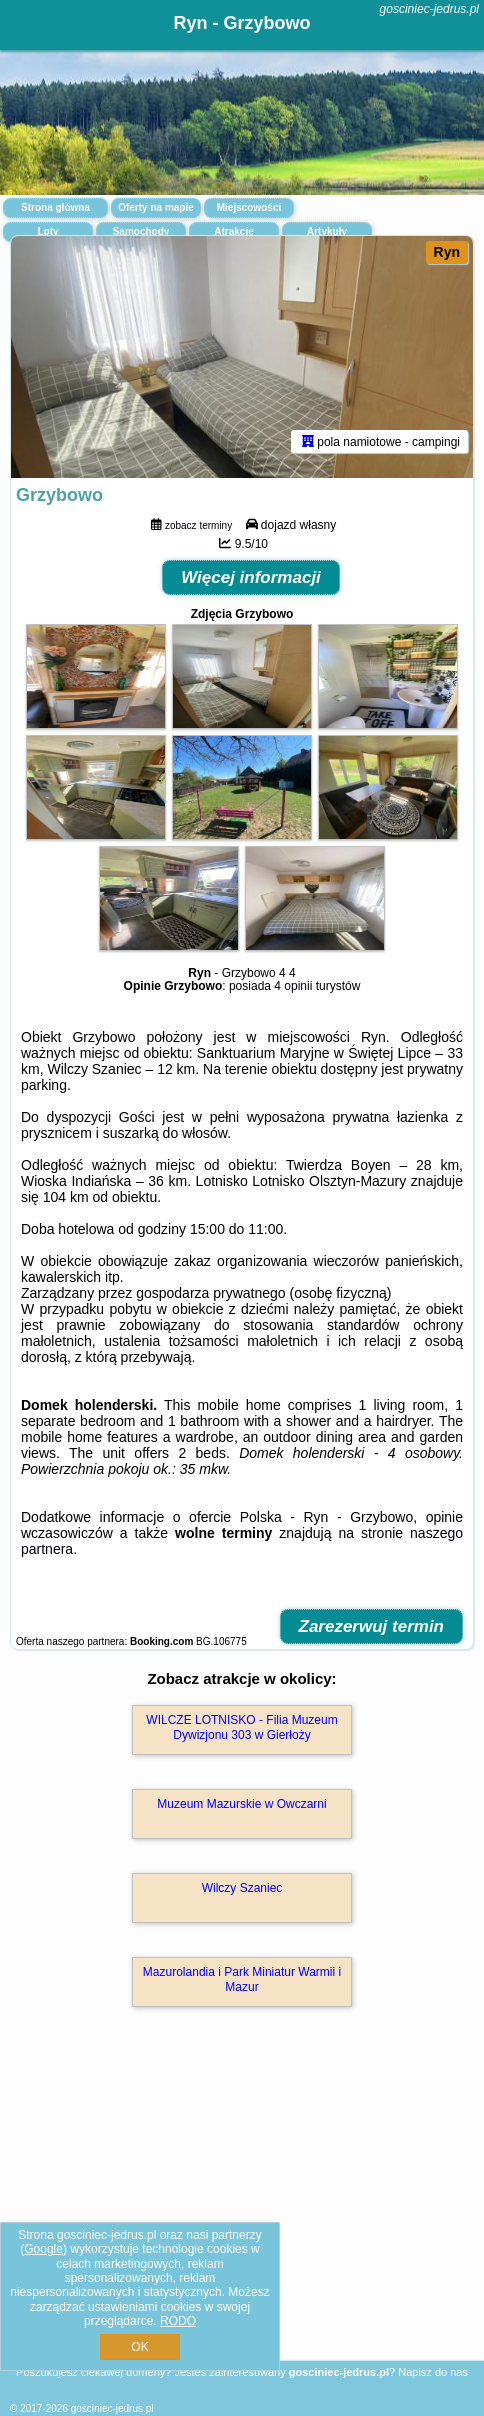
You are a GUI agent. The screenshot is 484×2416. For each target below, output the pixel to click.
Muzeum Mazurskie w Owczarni (241, 1804)
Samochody (141, 231)
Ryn (447, 252)
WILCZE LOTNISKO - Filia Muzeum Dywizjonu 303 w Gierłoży (241, 1727)
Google (43, 2249)
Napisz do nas (433, 2372)
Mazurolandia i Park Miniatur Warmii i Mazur (242, 1979)
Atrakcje (233, 231)
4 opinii (293, 986)
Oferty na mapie (156, 207)
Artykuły (327, 231)
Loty (47, 231)
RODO (178, 2321)
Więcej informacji (251, 577)
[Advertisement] (242, 2212)
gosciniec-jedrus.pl (429, 9)
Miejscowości (249, 207)
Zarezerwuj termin (372, 1626)
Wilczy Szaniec (242, 1888)
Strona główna (55, 207)
